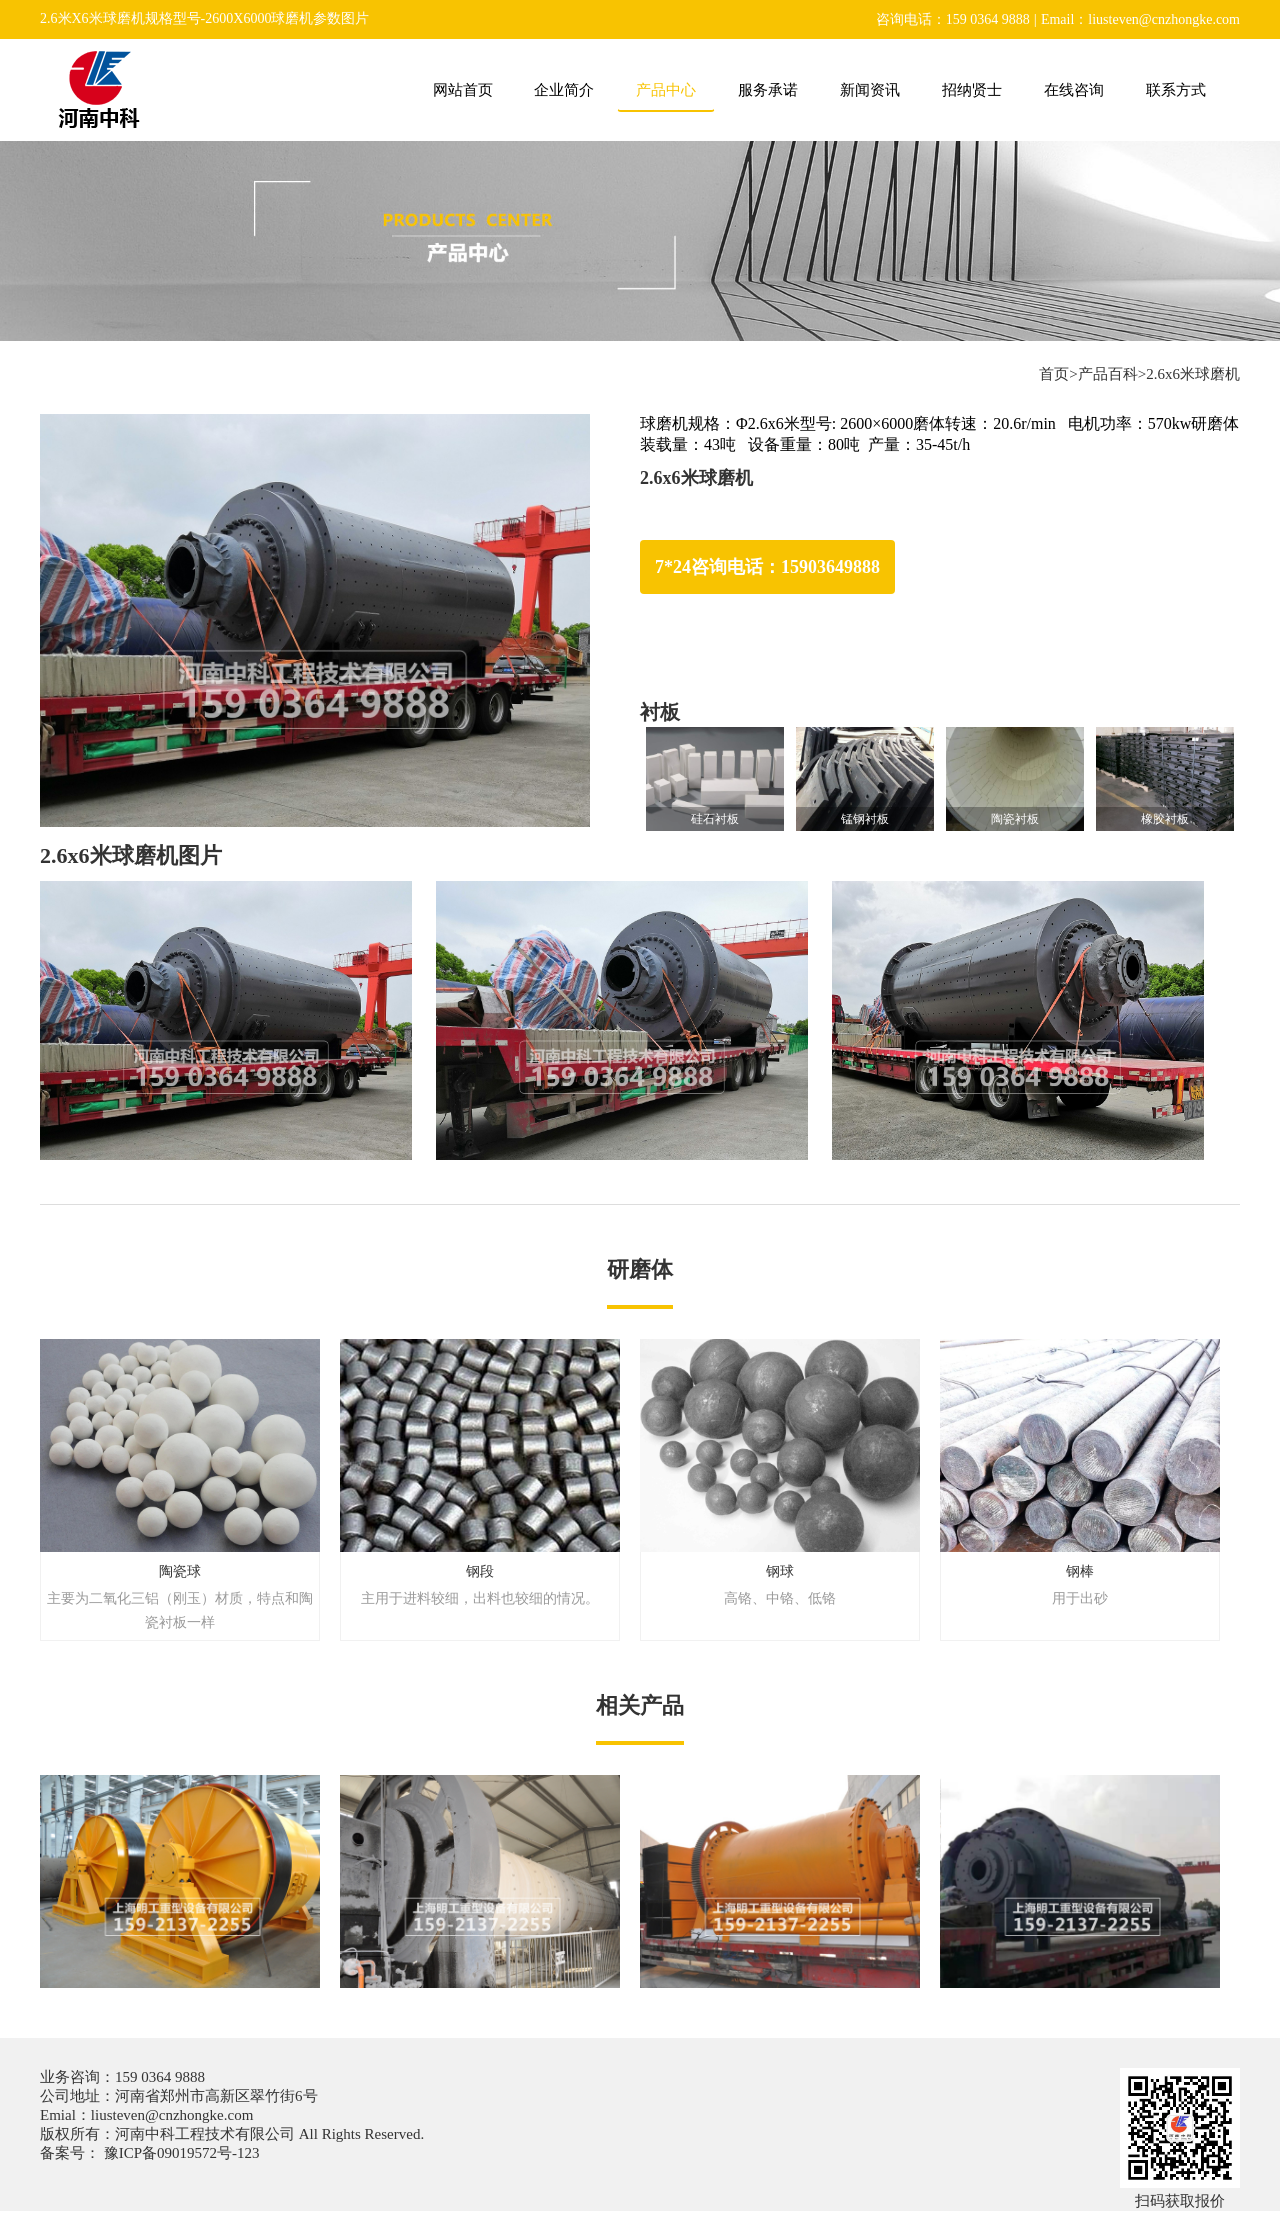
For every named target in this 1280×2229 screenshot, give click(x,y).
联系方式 (1176, 90)
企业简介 (564, 90)
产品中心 (666, 90)
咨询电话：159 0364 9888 (953, 19)
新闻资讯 (870, 90)
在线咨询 (1074, 90)
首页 (1054, 374)
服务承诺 (768, 90)
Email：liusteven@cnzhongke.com (1140, 19)
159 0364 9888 (160, 2077)
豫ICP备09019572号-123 (180, 2153)
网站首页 (463, 90)
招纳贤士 (972, 90)
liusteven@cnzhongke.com (172, 2115)
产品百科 (1108, 374)
